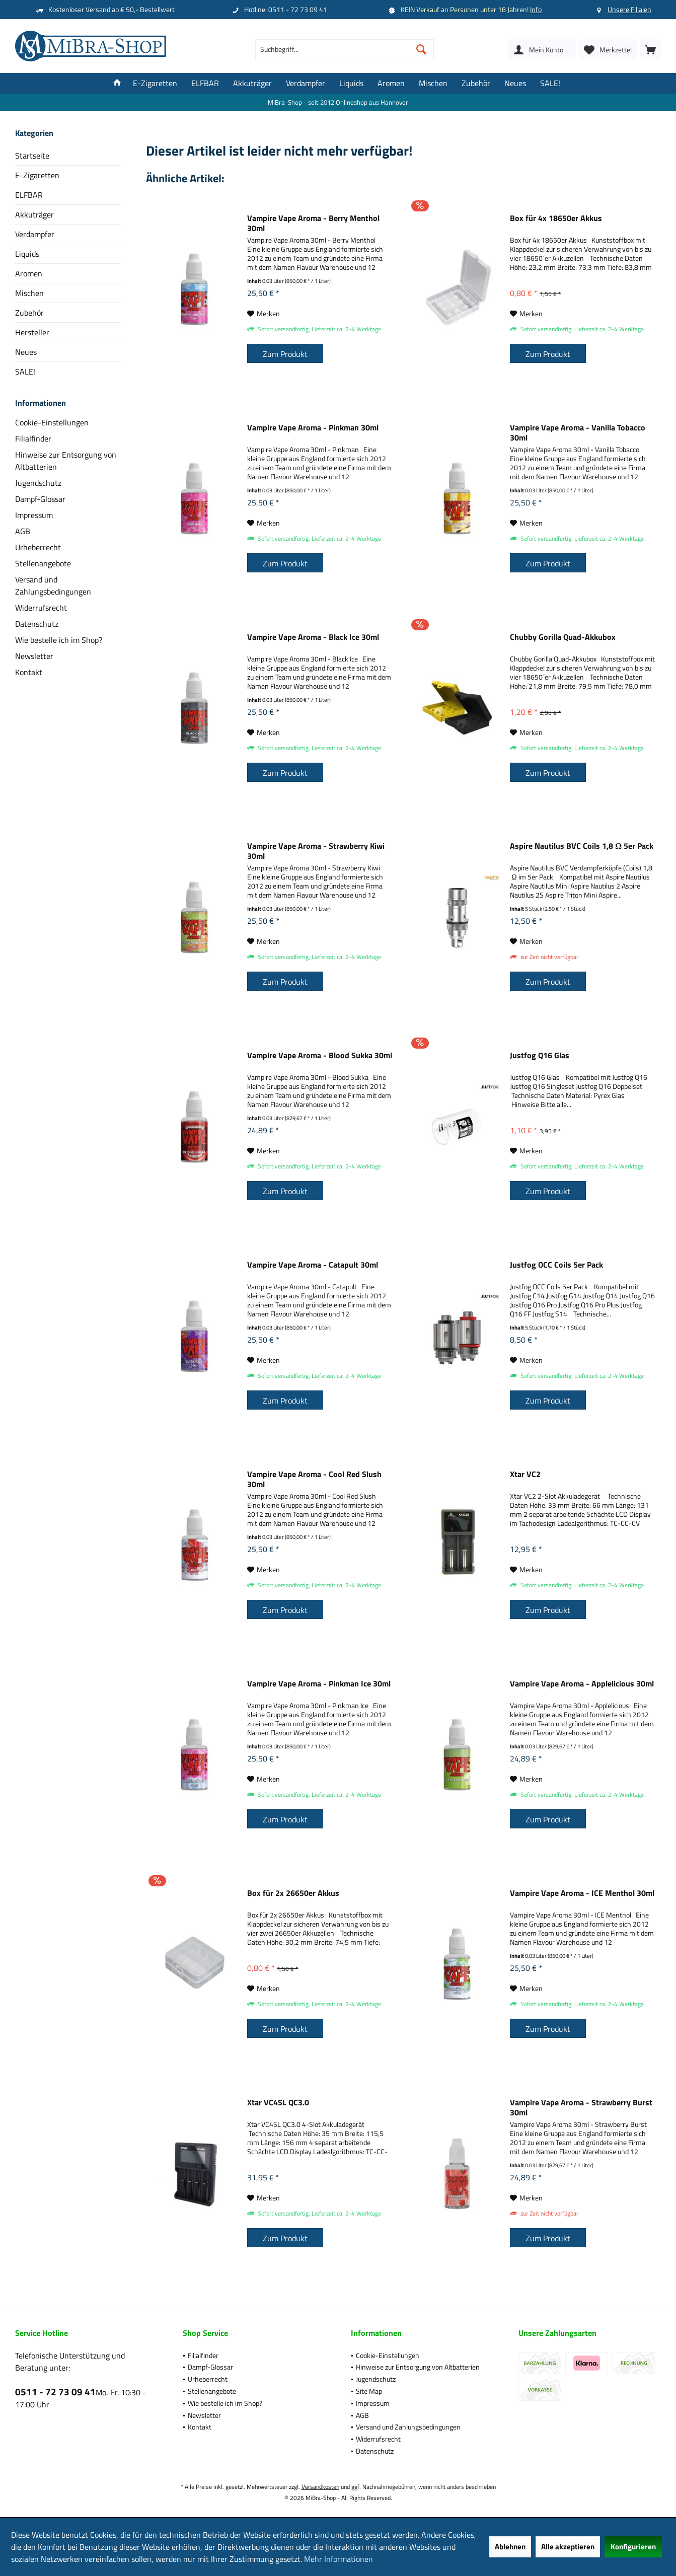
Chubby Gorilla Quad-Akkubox (563, 637)
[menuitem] (650, 49)
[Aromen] (391, 83)
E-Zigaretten (37, 175)
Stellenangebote (43, 563)
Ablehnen (510, 2546)
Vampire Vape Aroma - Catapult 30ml (312, 1265)
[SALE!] (550, 83)
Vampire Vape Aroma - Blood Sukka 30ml (319, 1055)
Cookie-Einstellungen (52, 422)
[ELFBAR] (205, 83)
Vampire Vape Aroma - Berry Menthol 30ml (313, 223)
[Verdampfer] (305, 83)
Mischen (29, 293)
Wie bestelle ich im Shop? (58, 640)
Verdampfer (34, 234)
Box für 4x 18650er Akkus (556, 218)
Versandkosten (320, 2486)
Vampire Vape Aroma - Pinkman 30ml (313, 427)
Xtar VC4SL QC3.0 (278, 2102)
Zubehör (29, 313)
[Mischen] (433, 83)
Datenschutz (36, 624)
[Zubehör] (476, 83)
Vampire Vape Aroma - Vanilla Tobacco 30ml (577, 432)
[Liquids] (351, 83)
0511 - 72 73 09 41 (55, 2391)
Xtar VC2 (525, 1474)
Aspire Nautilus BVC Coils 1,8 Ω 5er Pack (581, 846)
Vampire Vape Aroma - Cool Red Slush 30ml (314, 1479)
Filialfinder (33, 438)
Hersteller (32, 332)
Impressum (34, 515)
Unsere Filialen (629, 9)
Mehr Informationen (338, 2559)
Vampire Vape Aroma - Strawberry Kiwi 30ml (316, 851)
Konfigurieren (633, 2546)
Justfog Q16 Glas (539, 1055)
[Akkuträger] (252, 83)
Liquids (27, 254)
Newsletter (34, 656)
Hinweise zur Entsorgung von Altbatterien (65, 461)
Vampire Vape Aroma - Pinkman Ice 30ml (319, 1683)
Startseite (32, 156)
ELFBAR (29, 195)
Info (536, 9)
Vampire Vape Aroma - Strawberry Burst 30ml (581, 2107)
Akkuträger (34, 214)
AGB (22, 531)
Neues (26, 352)
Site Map (369, 2391)
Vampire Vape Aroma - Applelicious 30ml (582, 1683)
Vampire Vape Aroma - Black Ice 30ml (313, 637)
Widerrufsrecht (41, 608)
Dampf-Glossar (40, 499)
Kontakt (28, 672)
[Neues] (515, 83)
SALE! (25, 371)
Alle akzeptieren (567, 2546)
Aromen (28, 273)
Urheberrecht (38, 547)
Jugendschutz (38, 483)
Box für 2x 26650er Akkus (293, 1893)
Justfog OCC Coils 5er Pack (556, 1265)
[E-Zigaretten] (155, 83)
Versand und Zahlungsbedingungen (53, 585)
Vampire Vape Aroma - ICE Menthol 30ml (582, 1893)
